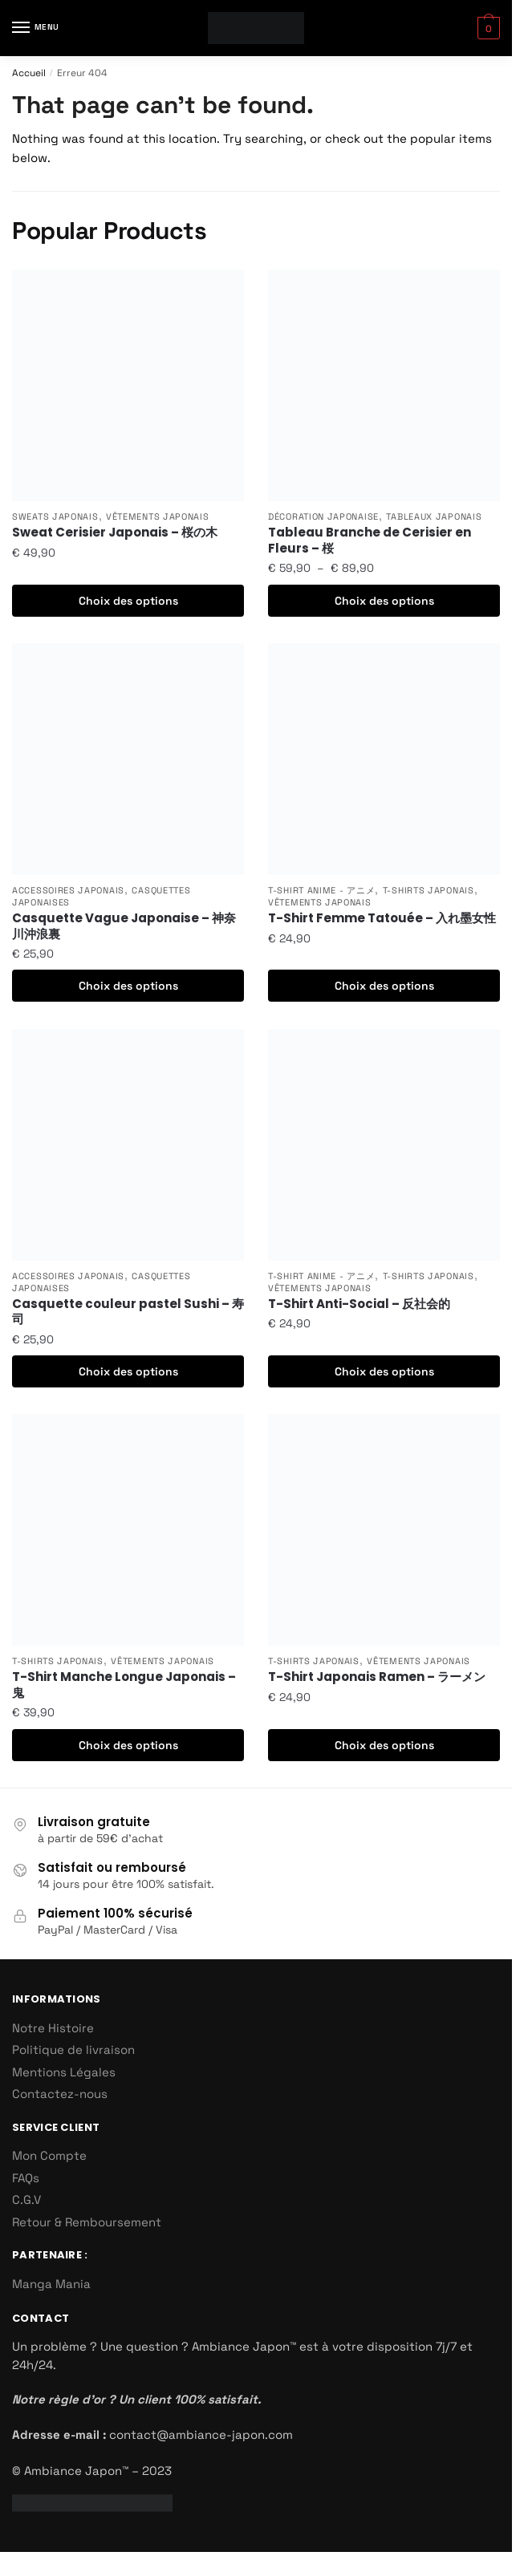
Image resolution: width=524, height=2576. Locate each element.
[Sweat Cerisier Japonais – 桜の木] (128, 385)
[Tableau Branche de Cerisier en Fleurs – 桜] (384, 385)
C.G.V (26, 2199)
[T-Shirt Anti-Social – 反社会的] (384, 1145)
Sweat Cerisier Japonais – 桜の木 (114, 533)
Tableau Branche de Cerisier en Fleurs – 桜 (369, 540)
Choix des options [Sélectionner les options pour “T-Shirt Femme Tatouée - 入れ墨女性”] (384, 985)
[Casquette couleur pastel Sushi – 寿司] (128, 1145)
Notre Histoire (53, 2027)
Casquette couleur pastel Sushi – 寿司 (128, 1311)
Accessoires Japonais (68, 890)
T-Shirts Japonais (428, 890)
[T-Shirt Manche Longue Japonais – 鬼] (128, 1530)
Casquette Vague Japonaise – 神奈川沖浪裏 (124, 926)
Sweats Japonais (55, 516)
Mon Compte (49, 2155)
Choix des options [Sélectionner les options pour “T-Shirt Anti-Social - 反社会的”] (384, 1371)
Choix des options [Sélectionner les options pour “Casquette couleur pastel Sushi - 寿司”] (128, 1371)
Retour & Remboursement (86, 2222)
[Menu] (36, 28)
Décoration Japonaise (323, 516)
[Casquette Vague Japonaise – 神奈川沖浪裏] (128, 759)
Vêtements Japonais (157, 516)
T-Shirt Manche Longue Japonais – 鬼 (124, 1684)
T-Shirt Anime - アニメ (321, 890)
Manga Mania (51, 2283)
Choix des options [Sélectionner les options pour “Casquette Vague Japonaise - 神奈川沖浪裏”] (128, 985)
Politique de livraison (73, 2049)
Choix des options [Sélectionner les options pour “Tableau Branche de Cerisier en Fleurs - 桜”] (384, 600)
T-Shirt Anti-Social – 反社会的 (359, 1304)
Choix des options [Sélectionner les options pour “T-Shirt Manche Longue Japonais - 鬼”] (128, 1745)
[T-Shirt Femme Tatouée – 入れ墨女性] (384, 759)
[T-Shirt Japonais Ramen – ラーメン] (384, 1530)
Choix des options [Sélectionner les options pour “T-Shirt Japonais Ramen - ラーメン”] (384, 1745)
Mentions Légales (64, 2072)
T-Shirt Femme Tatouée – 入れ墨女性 (382, 918)
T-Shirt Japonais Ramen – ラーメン (376, 1677)
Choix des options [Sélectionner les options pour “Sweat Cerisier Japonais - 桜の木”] (128, 600)
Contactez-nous (60, 2093)
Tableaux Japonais (433, 516)
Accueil (29, 73)
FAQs (25, 2177)
